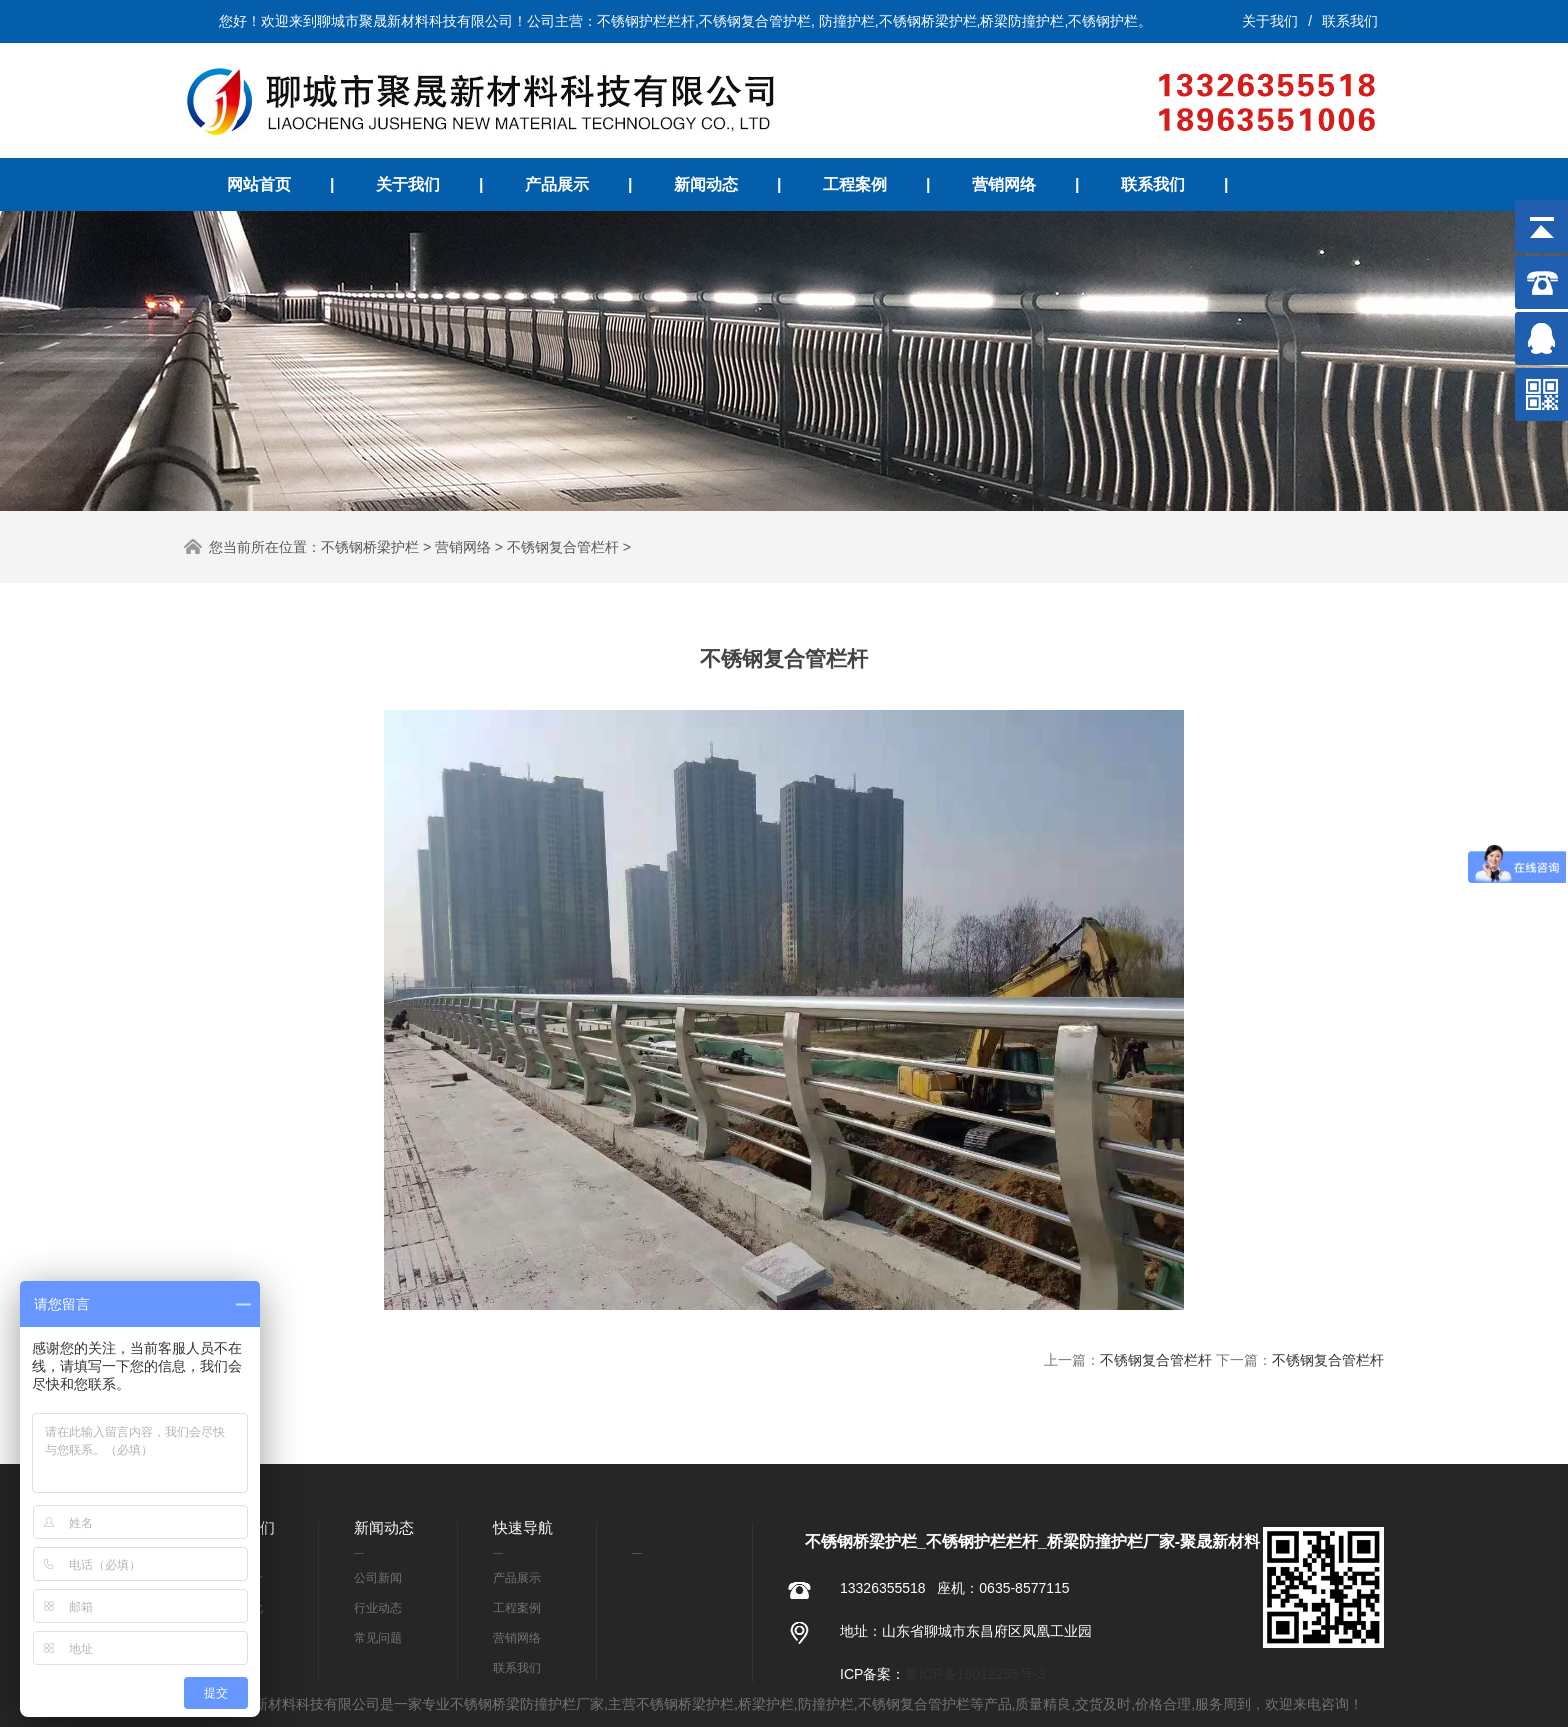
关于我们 (1270, 21)
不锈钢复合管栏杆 (563, 547)
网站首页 (259, 184)
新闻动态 (706, 184)
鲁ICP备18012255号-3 (975, 1674)
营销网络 (1004, 184)
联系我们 (1350, 21)
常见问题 (378, 1638)
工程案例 (855, 184)
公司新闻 (378, 1578)
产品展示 (557, 184)
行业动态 (378, 1608)
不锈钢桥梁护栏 (370, 547)
